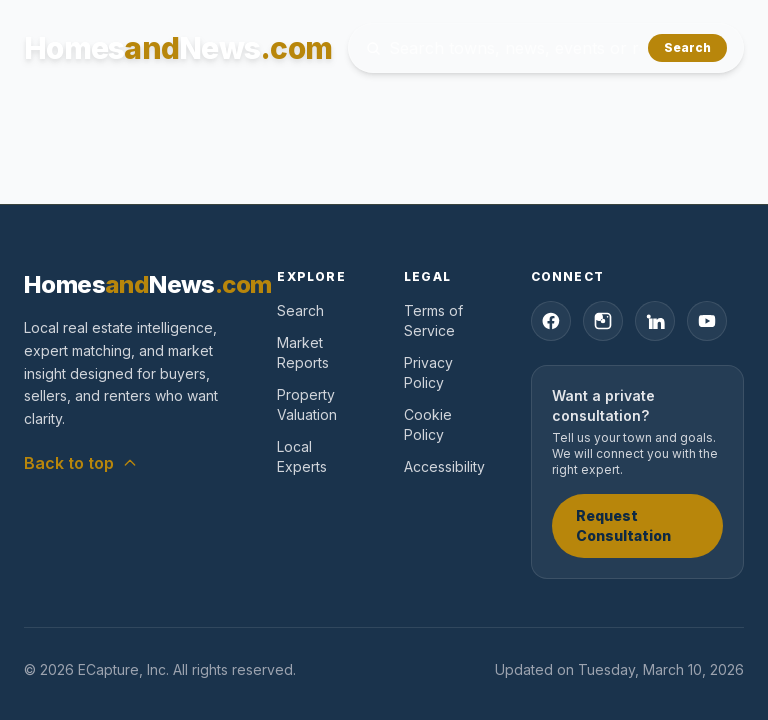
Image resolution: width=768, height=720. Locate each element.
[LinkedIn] (655, 321)
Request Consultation (623, 525)
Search (687, 47)
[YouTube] (707, 321)
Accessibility (444, 466)
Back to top (81, 463)
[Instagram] (603, 321)
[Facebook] (551, 321)
